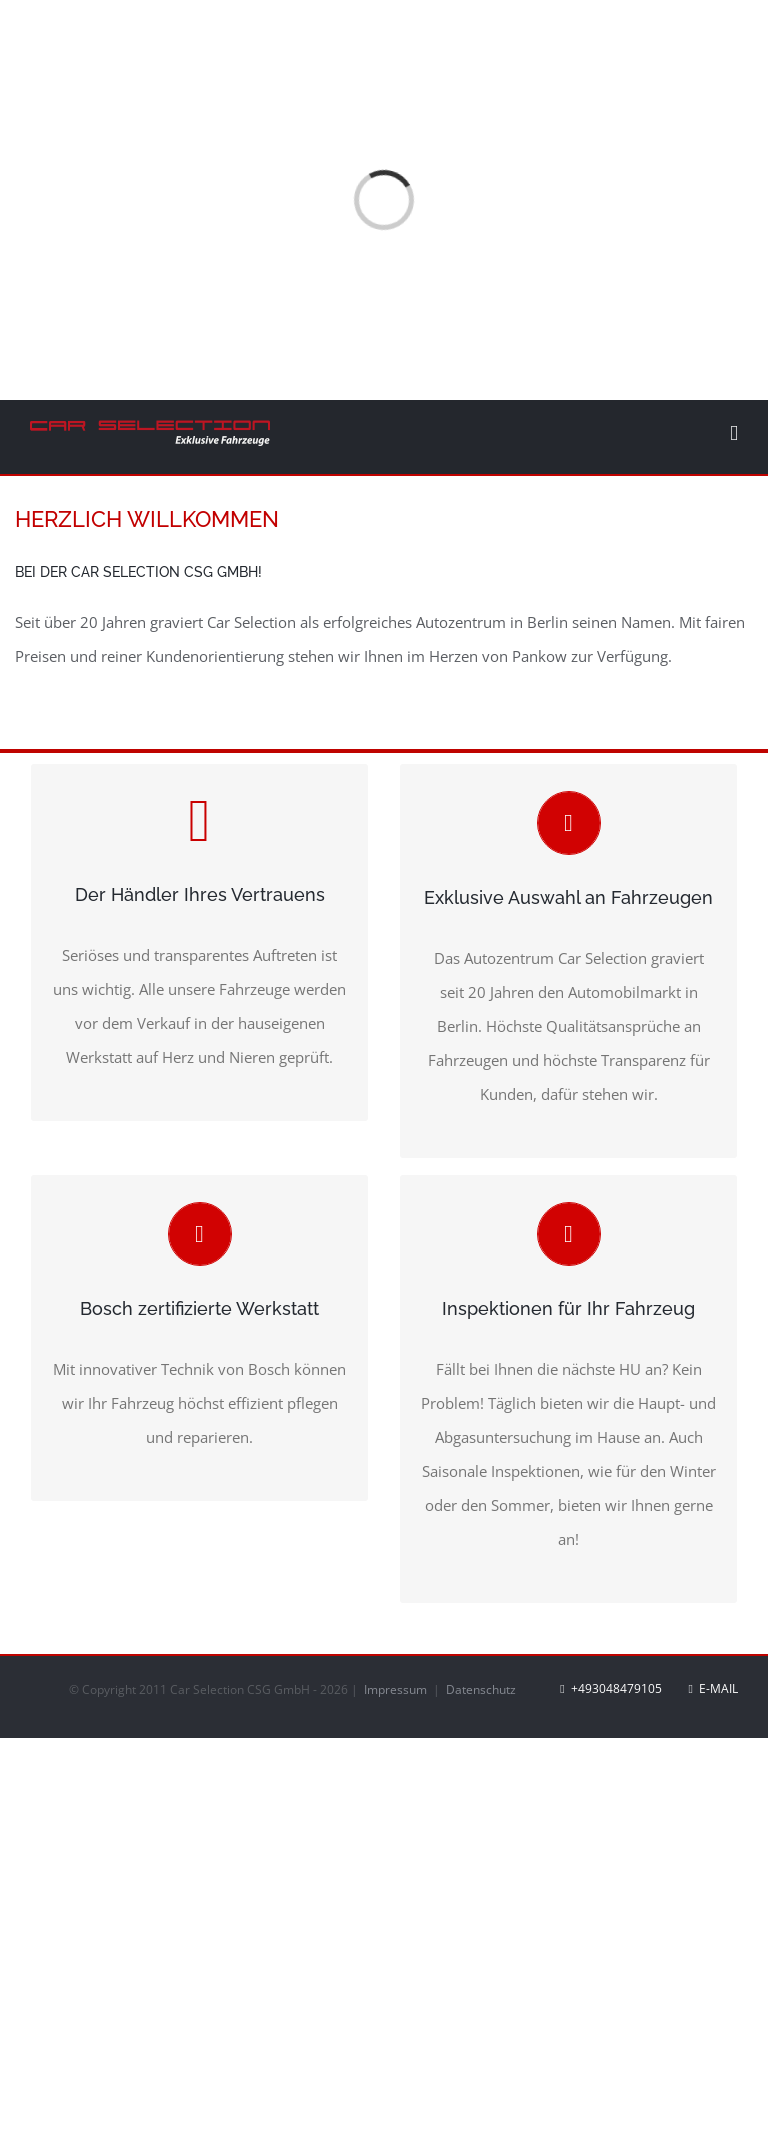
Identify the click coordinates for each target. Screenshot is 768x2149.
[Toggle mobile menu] (734, 433)
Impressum (397, 1689)
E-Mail (713, 1688)
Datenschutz (481, 1689)
